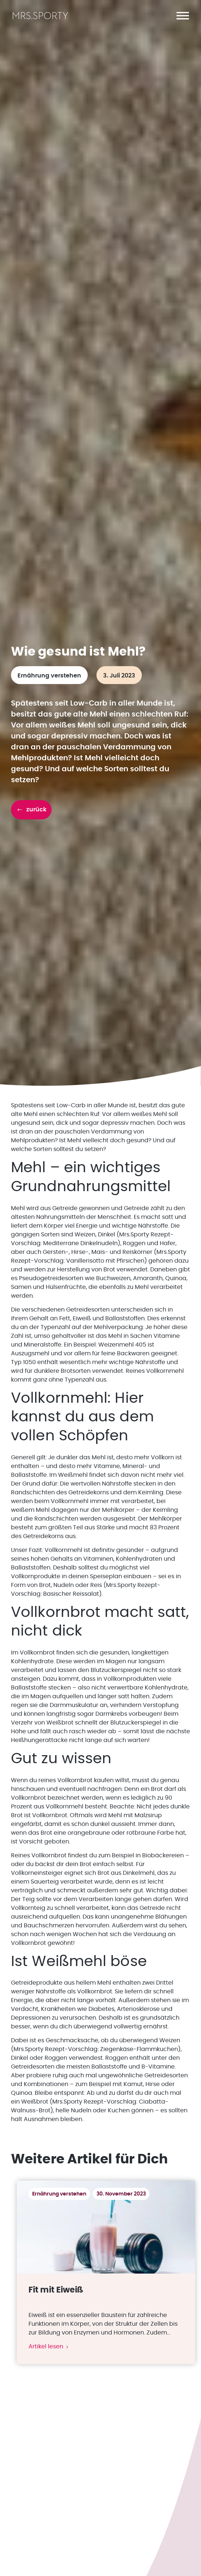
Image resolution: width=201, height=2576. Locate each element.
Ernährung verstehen (49, 676)
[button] (182, 15)
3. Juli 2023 (119, 676)
